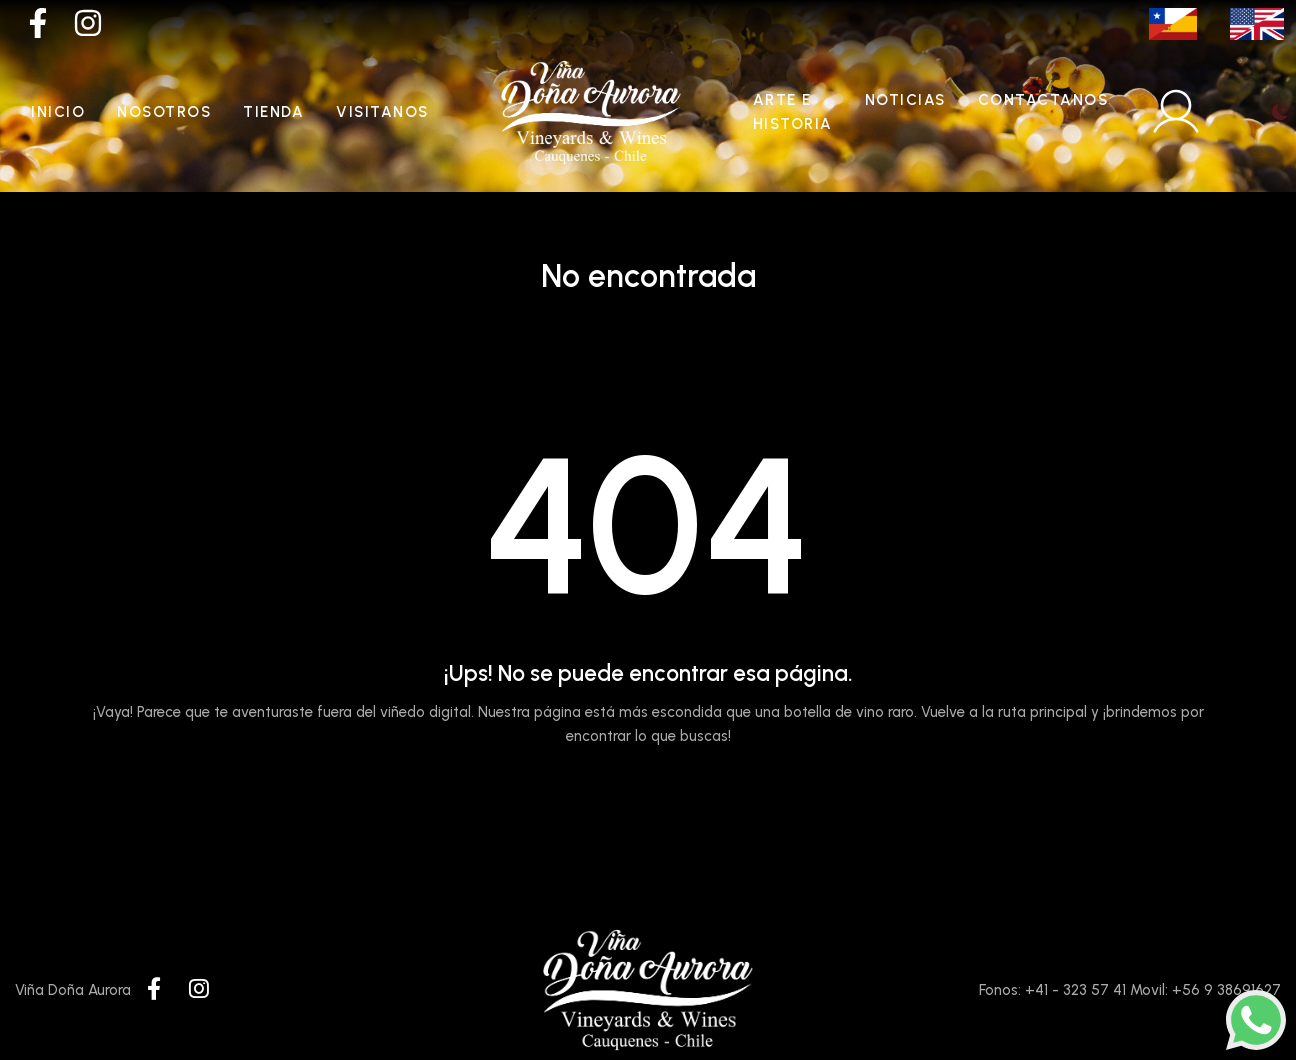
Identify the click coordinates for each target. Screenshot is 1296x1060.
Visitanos (382, 112)
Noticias (905, 100)
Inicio (58, 112)
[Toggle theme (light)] (1280, 112)
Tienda (273, 112)
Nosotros (164, 112)
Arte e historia (793, 112)
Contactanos (1043, 100)
